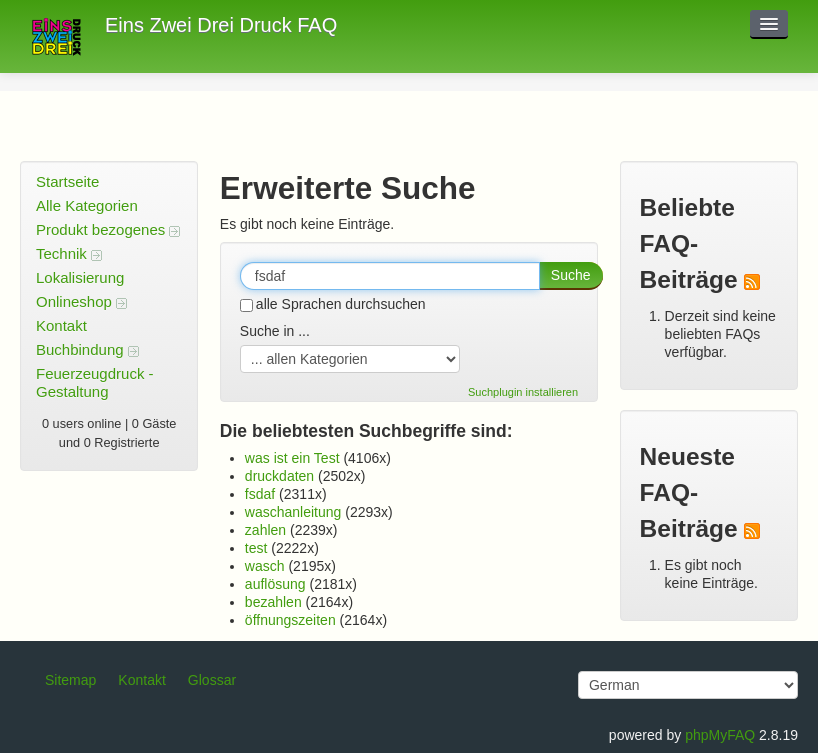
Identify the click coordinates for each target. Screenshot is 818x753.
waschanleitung (293, 512)
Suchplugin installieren (523, 392)
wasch (265, 566)
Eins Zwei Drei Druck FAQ (221, 25)
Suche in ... (275, 331)
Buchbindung (87, 349)
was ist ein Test (292, 458)
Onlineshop (81, 301)
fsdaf (260, 494)
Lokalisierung (80, 277)
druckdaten (279, 476)
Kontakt (61, 325)
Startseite (67, 181)
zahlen (265, 530)
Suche (571, 275)
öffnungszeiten (290, 620)
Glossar (212, 680)
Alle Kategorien (87, 205)
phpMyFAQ (720, 735)
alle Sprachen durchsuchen (333, 304)
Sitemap (70, 680)
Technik (69, 253)
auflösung (275, 584)
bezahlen (273, 602)
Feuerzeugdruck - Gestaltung (95, 382)
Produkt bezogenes (108, 229)
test (256, 548)
